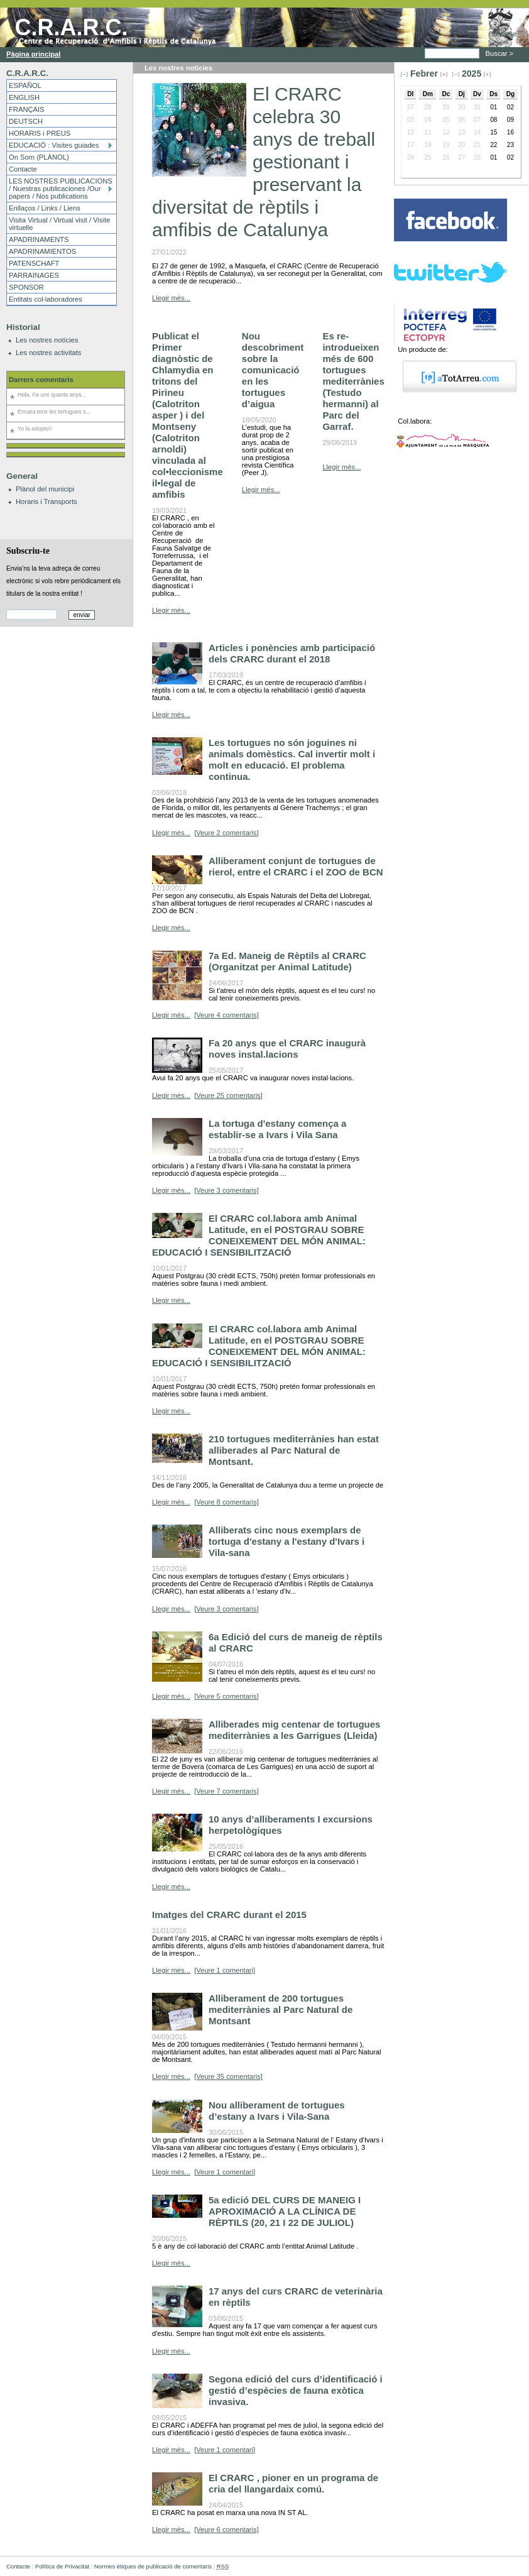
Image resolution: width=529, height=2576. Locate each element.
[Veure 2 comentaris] (226, 832)
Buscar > (501, 53)
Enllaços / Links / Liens (44, 208)
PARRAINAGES (34, 275)
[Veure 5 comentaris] (226, 1696)
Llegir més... (171, 298)
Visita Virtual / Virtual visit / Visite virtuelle (59, 223)
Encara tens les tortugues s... (54, 411)
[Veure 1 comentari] (224, 1970)
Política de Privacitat (62, 2566)
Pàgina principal (33, 54)
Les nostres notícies (47, 340)
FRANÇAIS (27, 109)
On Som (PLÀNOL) (39, 157)
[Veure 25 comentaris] (228, 1095)
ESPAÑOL (25, 85)
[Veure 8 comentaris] (226, 1502)
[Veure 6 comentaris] (226, 2529)
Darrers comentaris (41, 379)
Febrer (424, 74)
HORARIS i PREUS (39, 133)
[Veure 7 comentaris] (226, 1791)
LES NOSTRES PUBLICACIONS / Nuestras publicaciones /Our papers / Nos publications (60, 188)
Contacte (502, 34)
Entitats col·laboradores (45, 299)
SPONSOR (26, 287)
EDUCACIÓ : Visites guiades (54, 145)
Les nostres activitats (48, 352)
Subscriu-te (28, 550)
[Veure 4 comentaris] (226, 1015)
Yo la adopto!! (35, 428)
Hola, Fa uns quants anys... (52, 395)
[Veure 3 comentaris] (226, 1190)
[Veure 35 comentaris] (228, 2076)
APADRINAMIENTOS (42, 251)
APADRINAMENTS (39, 239)
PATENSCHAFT (34, 263)
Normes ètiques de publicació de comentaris (153, 2566)
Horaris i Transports (46, 501)
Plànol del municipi (45, 489)
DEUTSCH (26, 121)
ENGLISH (24, 97)
